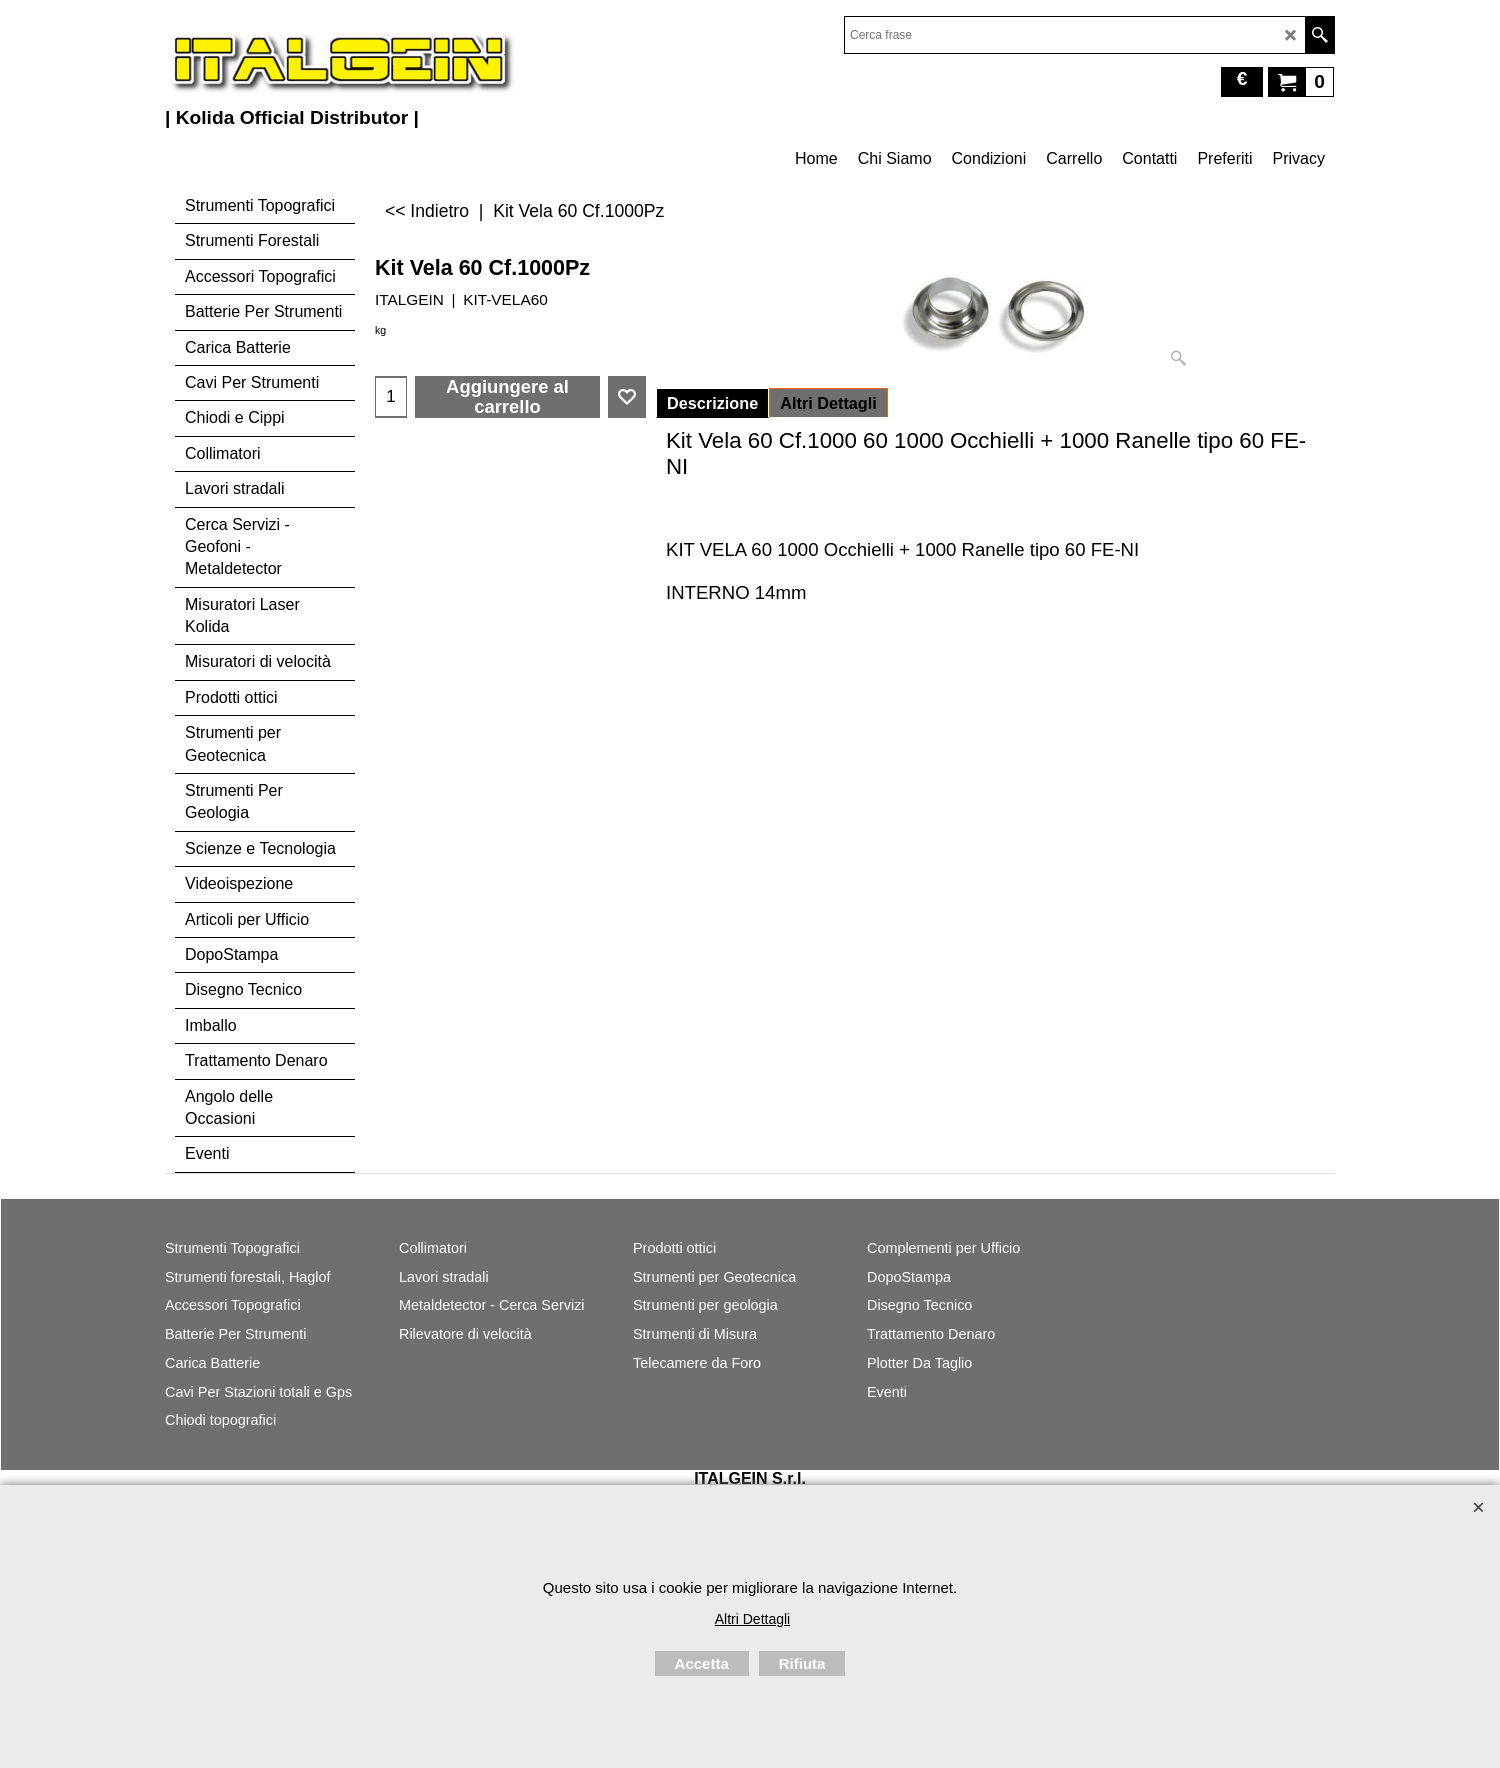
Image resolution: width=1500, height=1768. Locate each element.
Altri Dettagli (828, 403)
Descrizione (712, 403)
